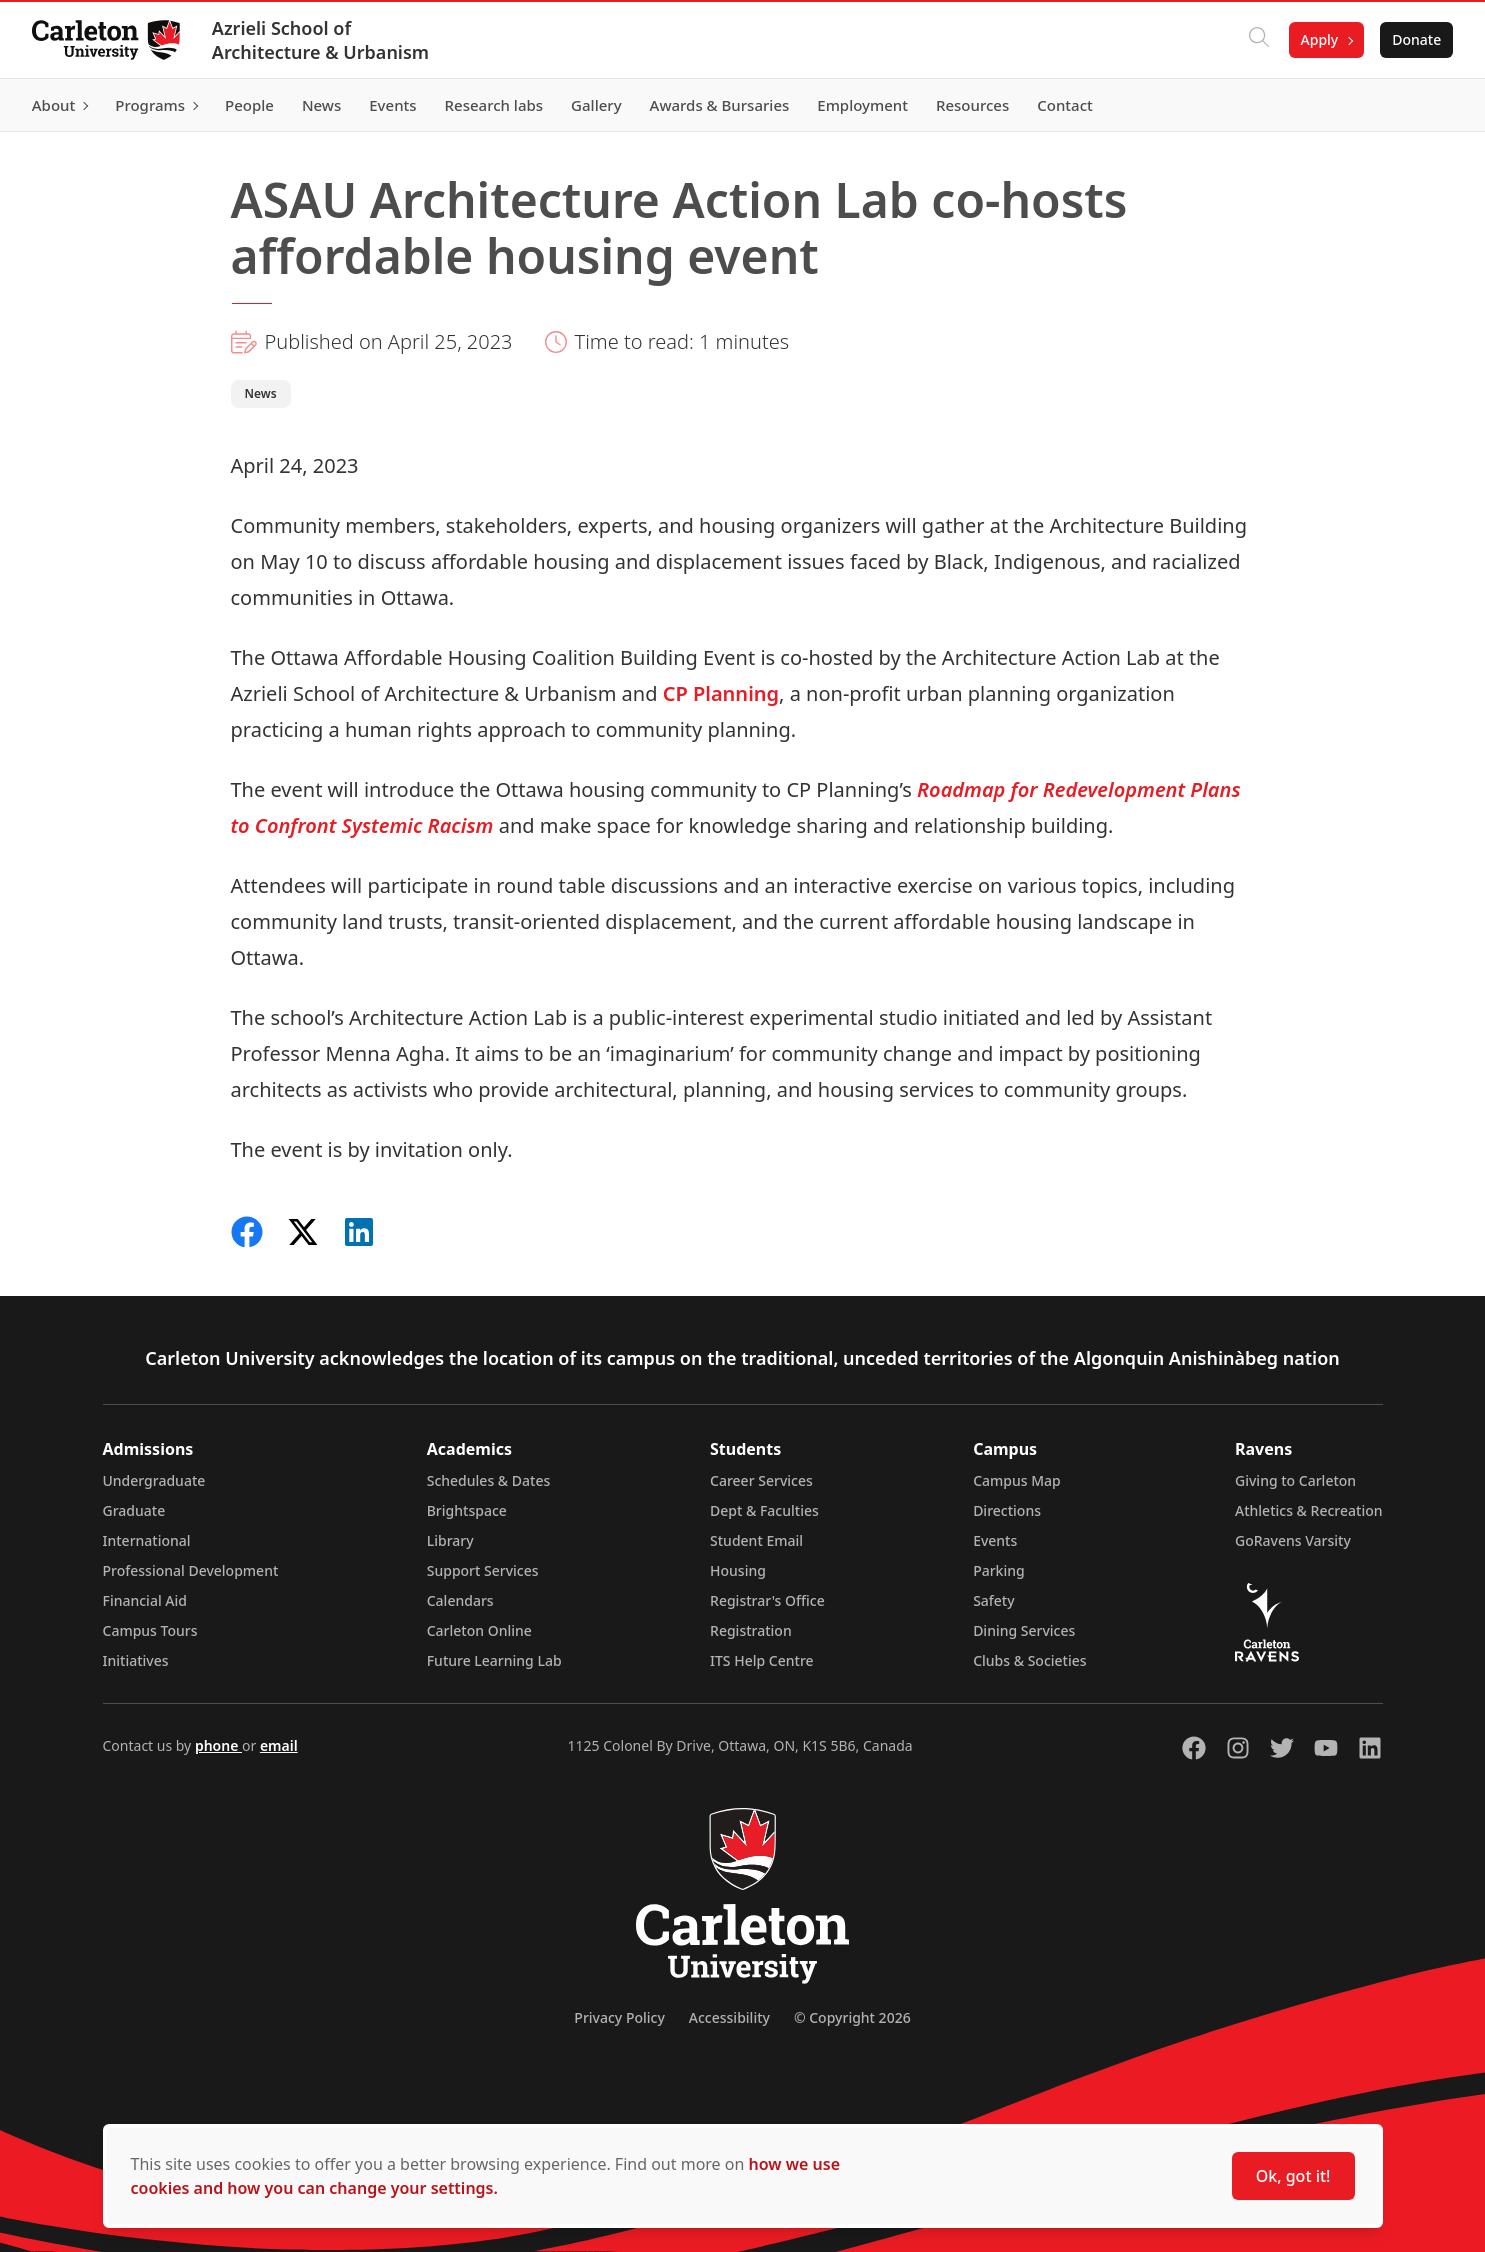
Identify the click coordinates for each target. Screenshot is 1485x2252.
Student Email (756, 1540)
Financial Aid (145, 1600)
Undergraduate (154, 1480)
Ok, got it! (1293, 2176)
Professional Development (191, 1570)
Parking (999, 1570)
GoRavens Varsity (1293, 1540)
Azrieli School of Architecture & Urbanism (320, 40)
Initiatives (136, 1660)
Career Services (761, 1480)
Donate (1416, 39)
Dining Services (1024, 1630)
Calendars (460, 1600)
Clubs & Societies (1029, 1660)
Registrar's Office (767, 1600)
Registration (751, 1630)
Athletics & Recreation (1308, 1510)
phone (218, 1745)
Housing (738, 1570)
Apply (1319, 39)
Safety (994, 1600)
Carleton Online (479, 1630)
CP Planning (721, 693)
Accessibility (729, 2017)
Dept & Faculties (764, 1510)
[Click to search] (1258, 40)
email (279, 1745)
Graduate (134, 1510)
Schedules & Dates (489, 1480)
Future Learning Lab (494, 1660)
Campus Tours (150, 1630)
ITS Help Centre (762, 1660)
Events (995, 1540)
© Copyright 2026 (852, 2017)
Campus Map (1017, 1480)
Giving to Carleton (1295, 1480)
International (147, 1540)
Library (450, 1540)
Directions (1007, 1510)
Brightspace (467, 1510)
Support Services (483, 1570)
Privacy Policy (619, 2017)
